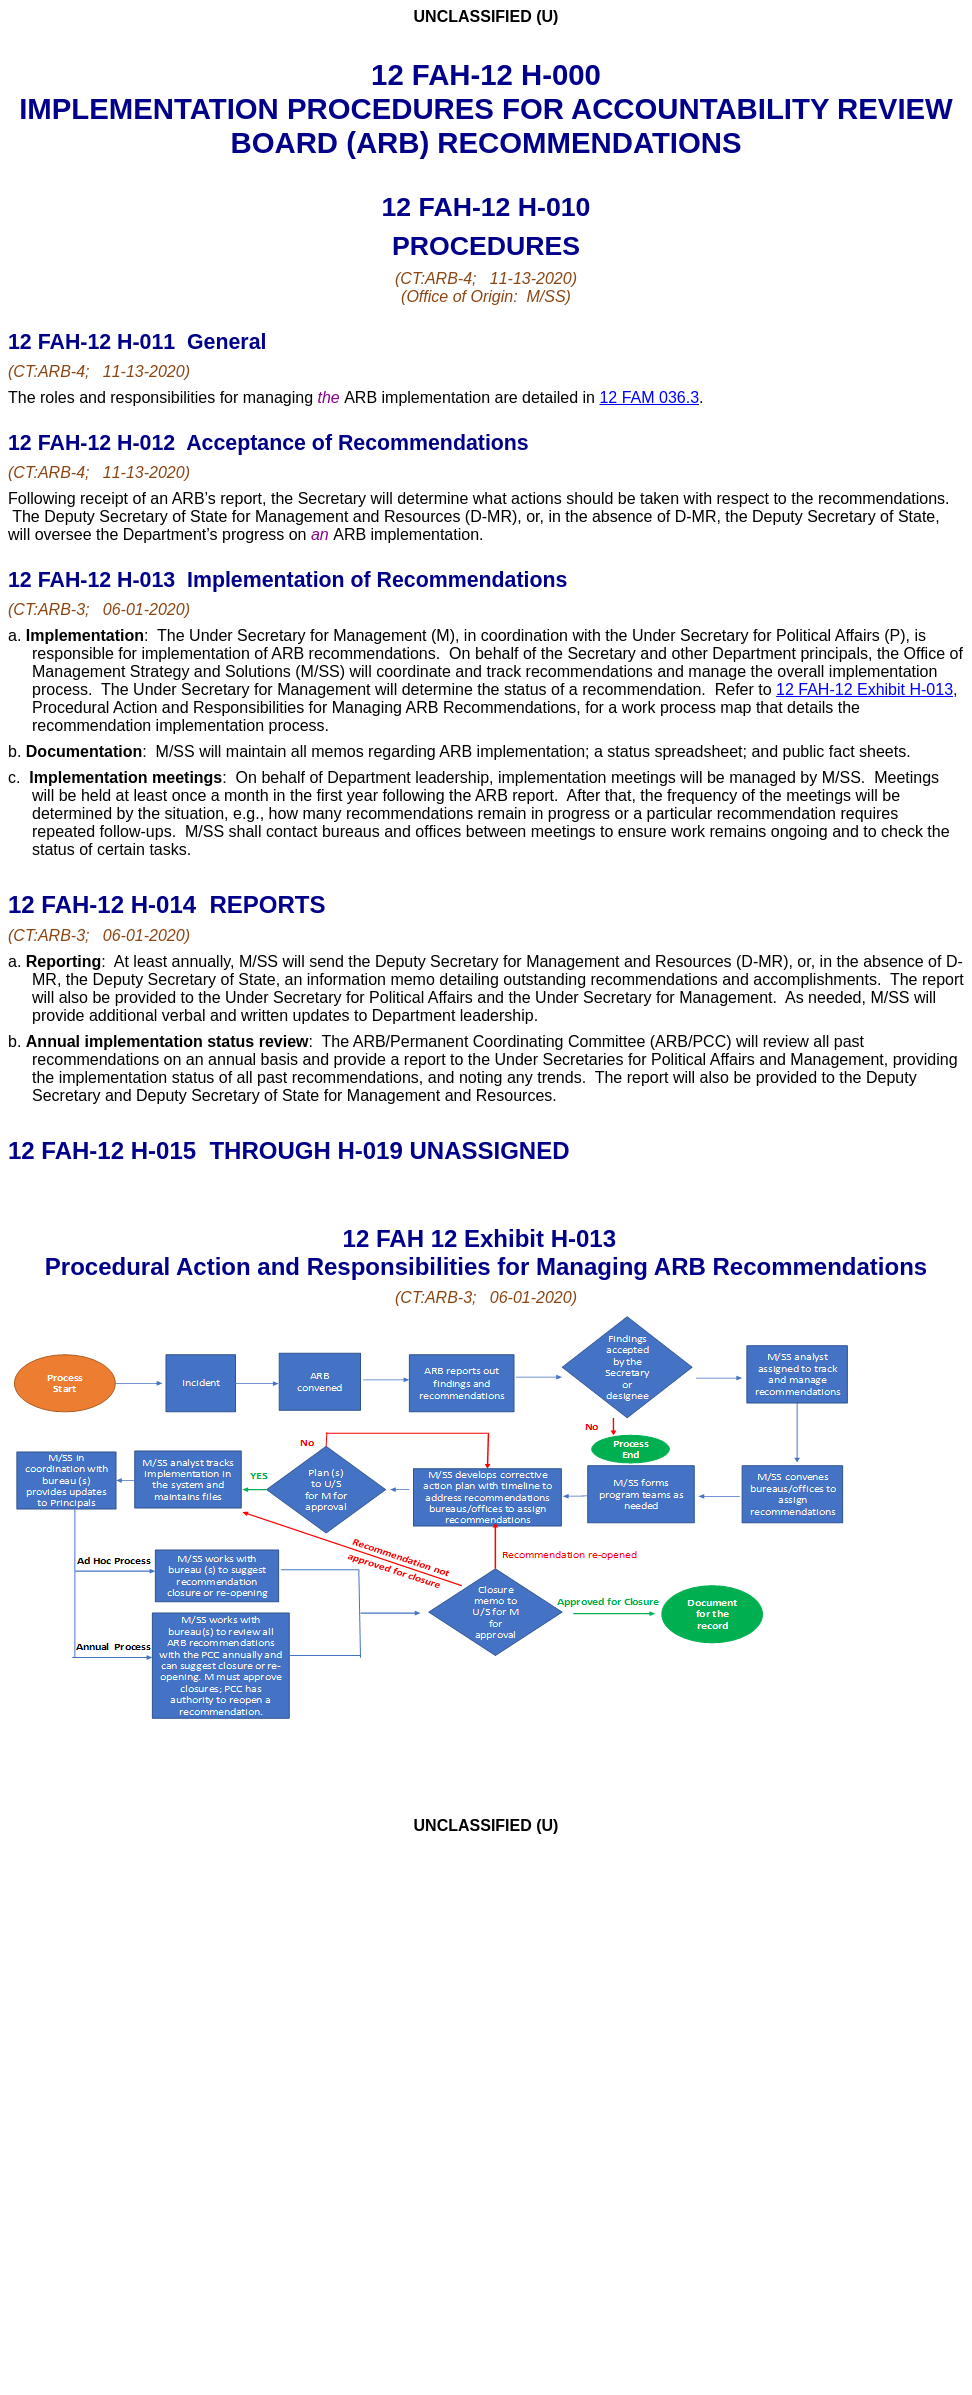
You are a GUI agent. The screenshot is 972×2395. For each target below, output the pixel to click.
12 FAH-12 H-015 (105, 1150)
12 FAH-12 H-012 (94, 443)
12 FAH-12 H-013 (94, 580)
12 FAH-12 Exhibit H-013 (864, 689)
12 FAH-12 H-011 (94, 342)
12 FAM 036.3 (649, 397)
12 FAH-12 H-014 (105, 904)
